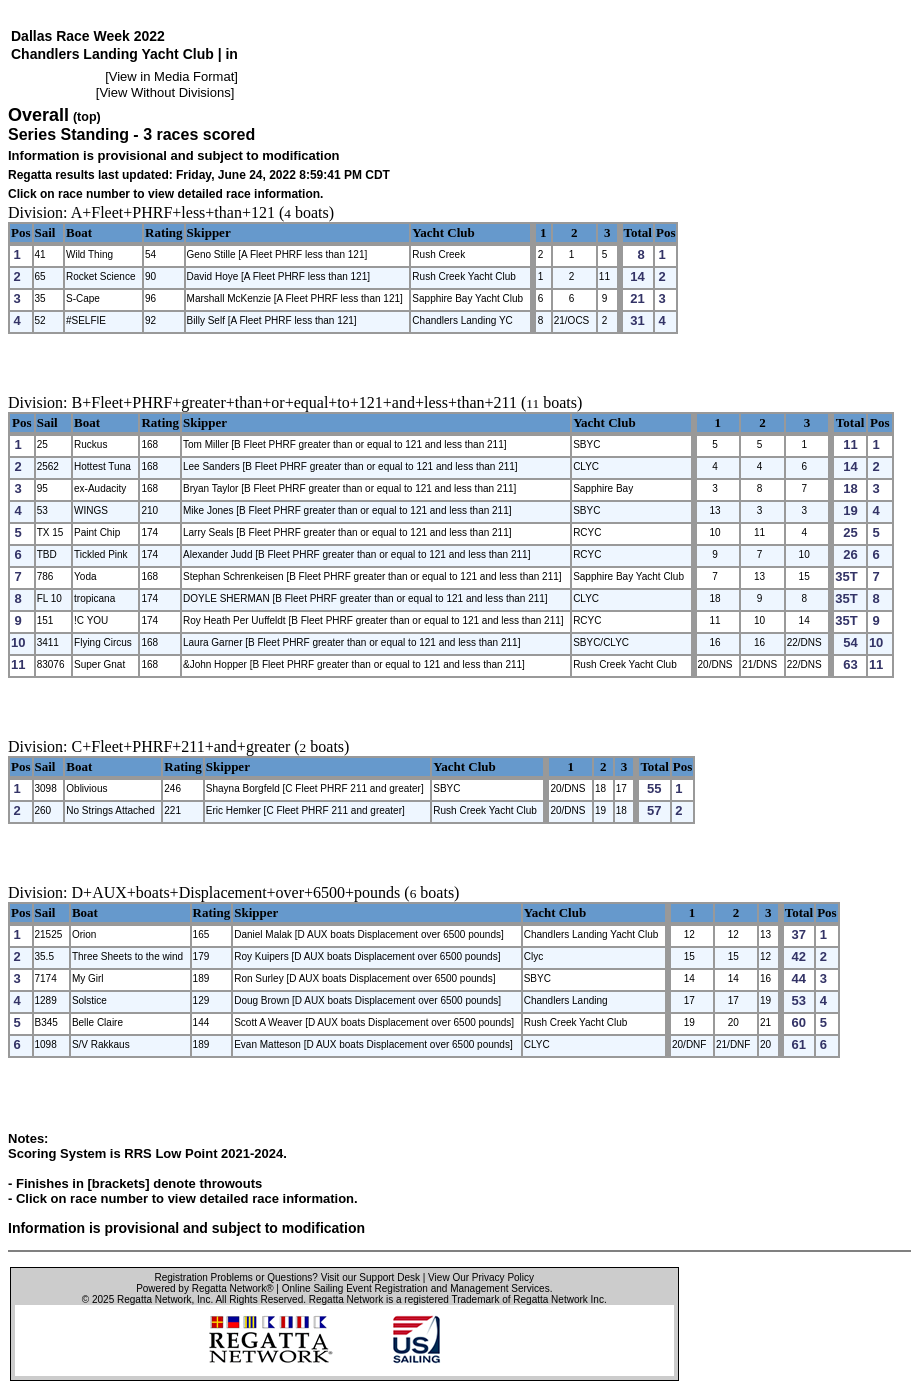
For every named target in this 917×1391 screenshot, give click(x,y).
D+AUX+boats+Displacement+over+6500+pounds (236, 892)
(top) (87, 117)
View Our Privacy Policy (481, 1277)
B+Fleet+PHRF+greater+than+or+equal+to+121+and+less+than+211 (294, 402)
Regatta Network (154, 1299)
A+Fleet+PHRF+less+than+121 (173, 212)
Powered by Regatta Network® (204, 1288)
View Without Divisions (164, 92)
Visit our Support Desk (370, 1277)
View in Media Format (171, 76)
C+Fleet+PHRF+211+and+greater (181, 746)
